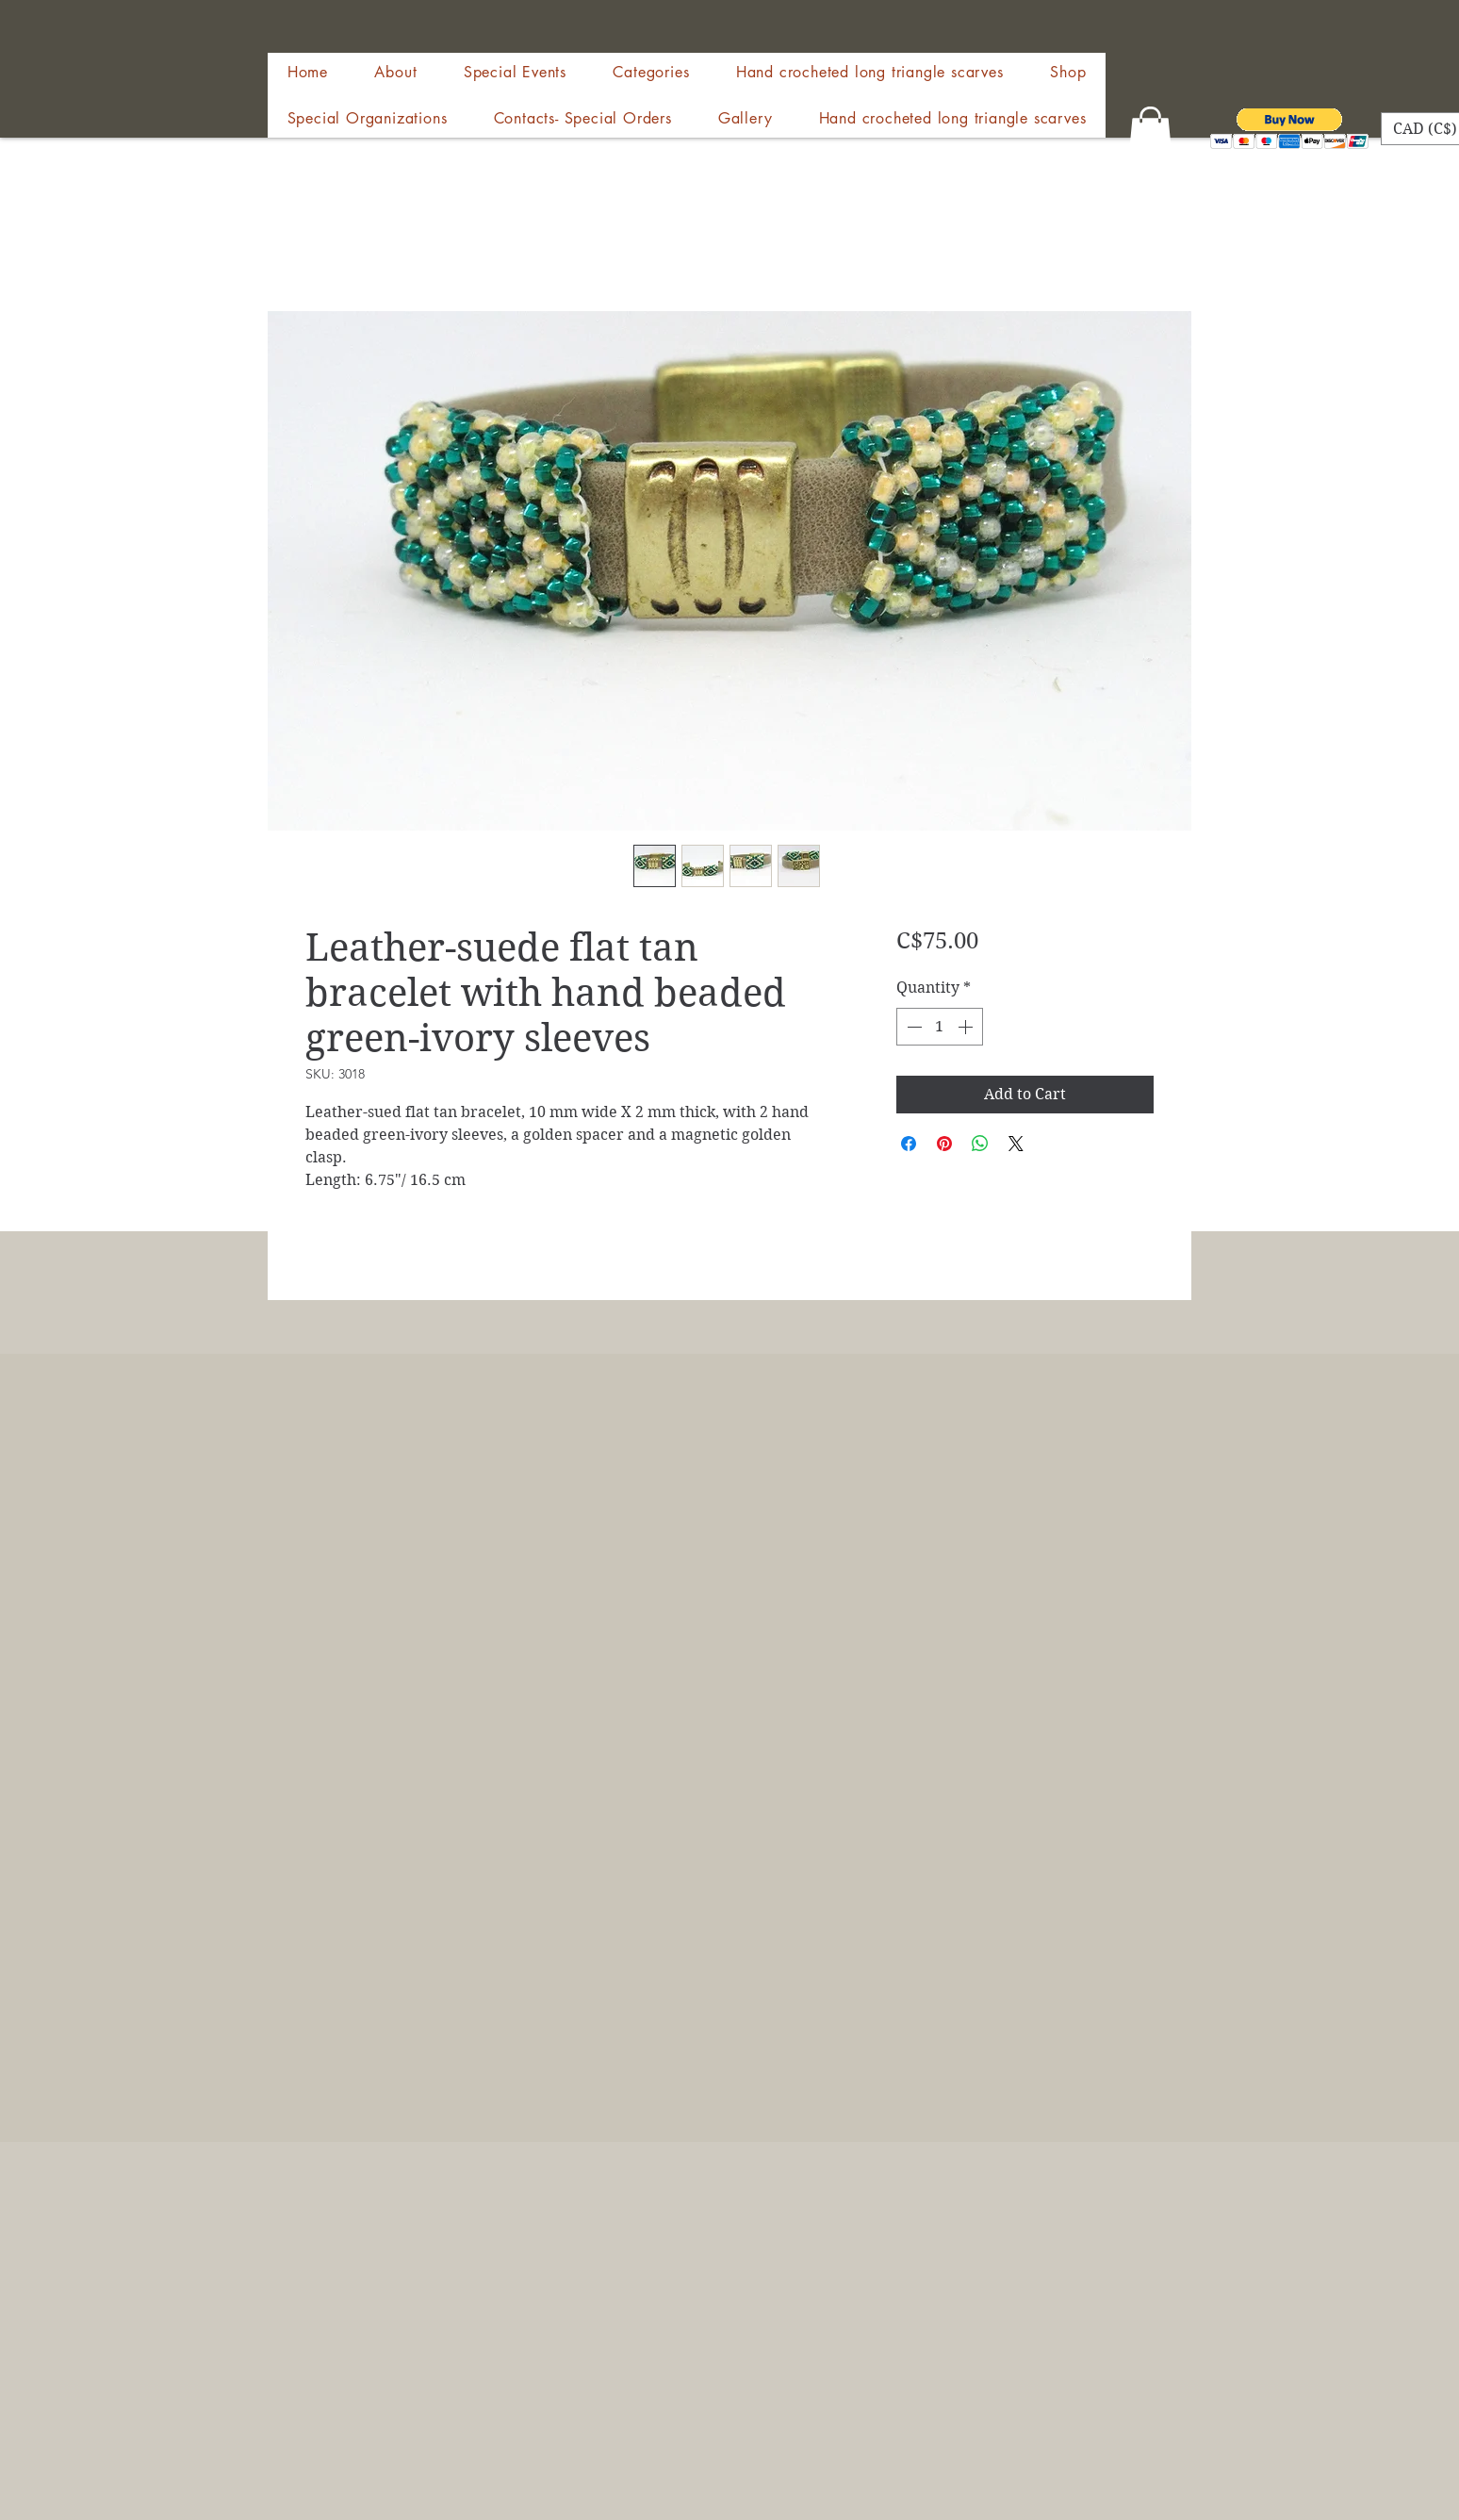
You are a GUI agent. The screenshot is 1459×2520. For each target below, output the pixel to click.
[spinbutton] (940, 1027)
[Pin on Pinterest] (944, 1143)
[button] (1068, 72)
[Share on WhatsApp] (980, 1143)
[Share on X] (1016, 1143)
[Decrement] (912, 1027)
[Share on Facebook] (908, 1143)
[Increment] (967, 1027)
